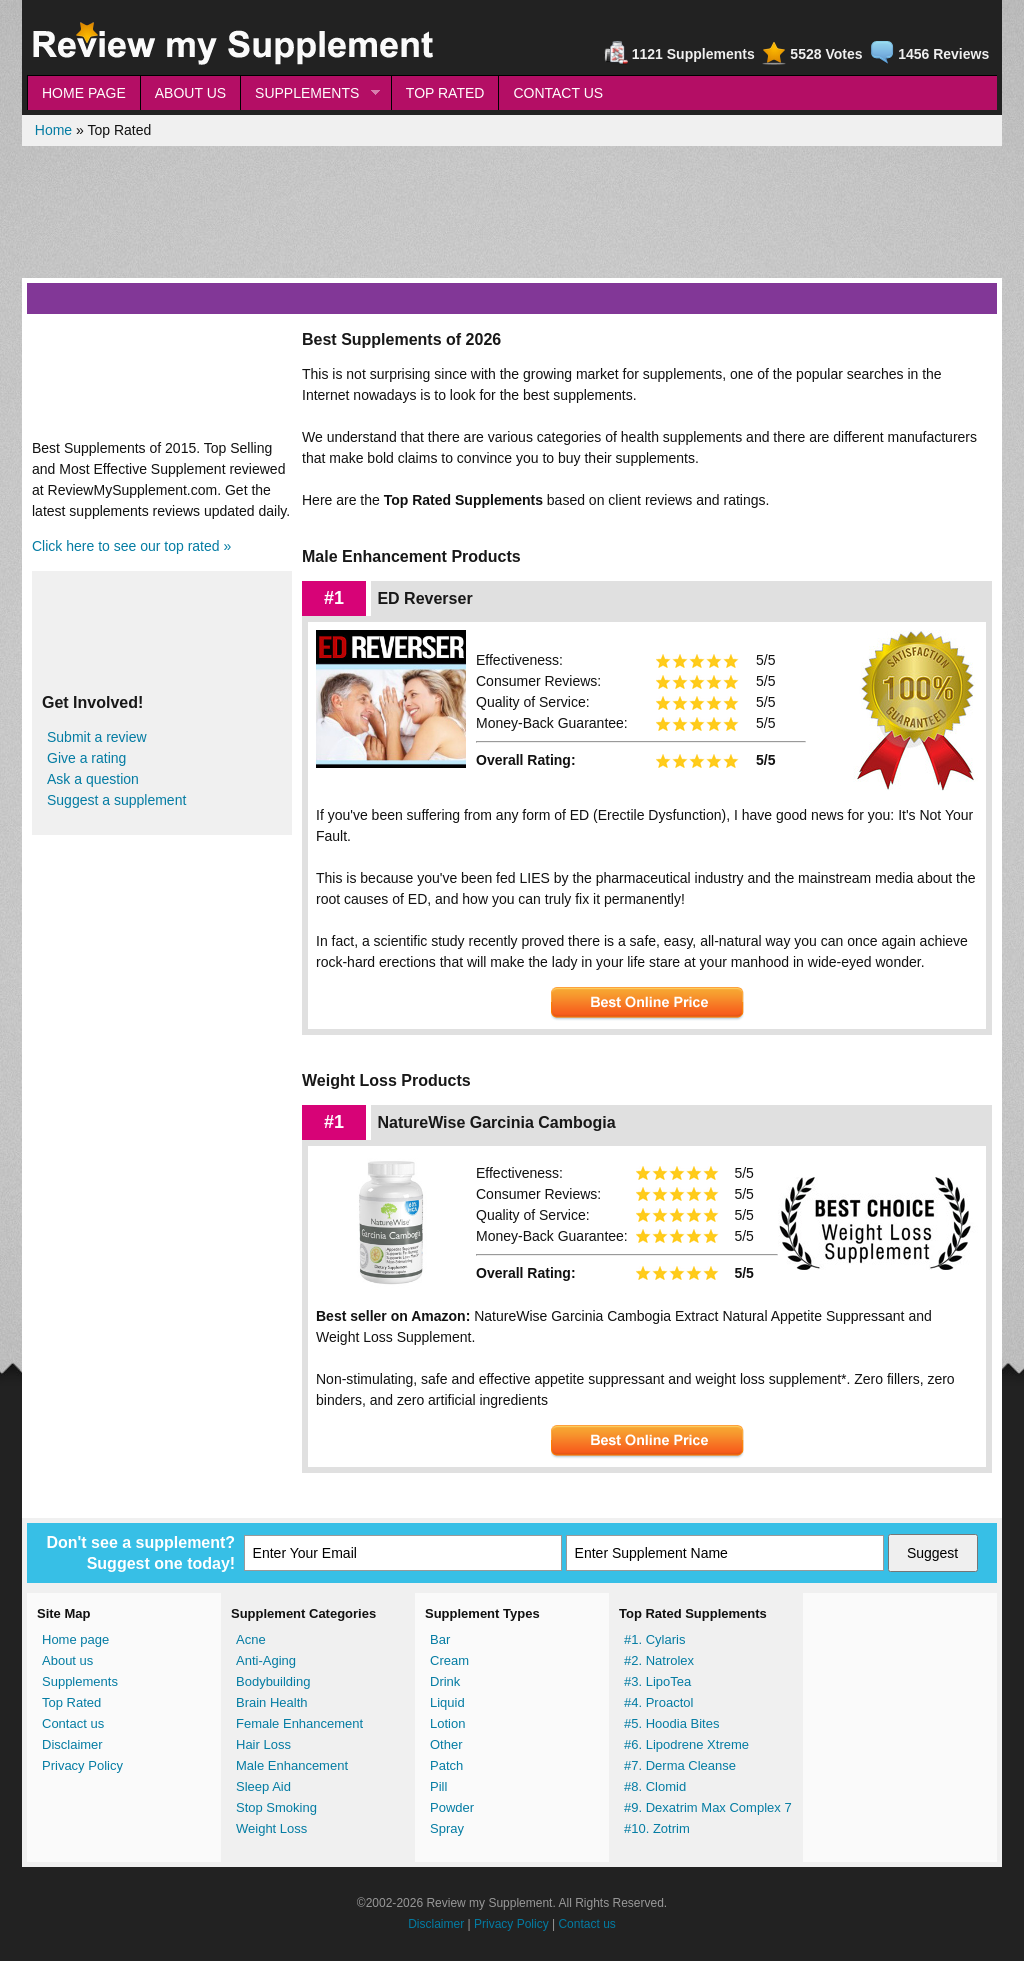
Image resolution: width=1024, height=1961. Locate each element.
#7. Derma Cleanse (680, 1765)
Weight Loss (271, 1828)
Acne (251, 1639)
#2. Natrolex (659, 1660)
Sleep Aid (263, 1786)
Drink (445, 1681)
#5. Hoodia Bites (671, 1723)
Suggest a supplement (116, 800)
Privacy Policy (82, 1765)
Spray (447, 1828)
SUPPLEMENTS (310, 93)
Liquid (447, 1702)
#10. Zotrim (657, 1828)
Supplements (80, 1681)
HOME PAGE (84, 93)
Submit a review (97, 737)
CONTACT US (558, 93)
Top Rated (71, 1702)
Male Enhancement (292, 1765)
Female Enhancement (299, 1723)
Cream (449, 1660)
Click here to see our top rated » (131, 546)
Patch (446, 1765)
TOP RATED (445, 93)
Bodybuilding (273, 1681)
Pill (438, 1786)
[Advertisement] (512, 212)
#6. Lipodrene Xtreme (686, 1744)
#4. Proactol (658, 1702)
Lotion (447, 1723)
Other (446, 1744)
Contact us (73, 1723)
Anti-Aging (266, 1660)
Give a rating (86, 758)
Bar (440, 1639)
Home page (75, 1639)
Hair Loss (263, 1744)
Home (53, 130)
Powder (452, 1807)
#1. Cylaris (654, 1639)
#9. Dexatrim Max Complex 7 (708, 1807)
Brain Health (272, 1702)
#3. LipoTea (657, 1681)
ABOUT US (190, 93)
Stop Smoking (276, 1807)
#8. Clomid (655, 1786)
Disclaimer (72, 1744)
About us (67, 1660)
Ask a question (93, 779)
